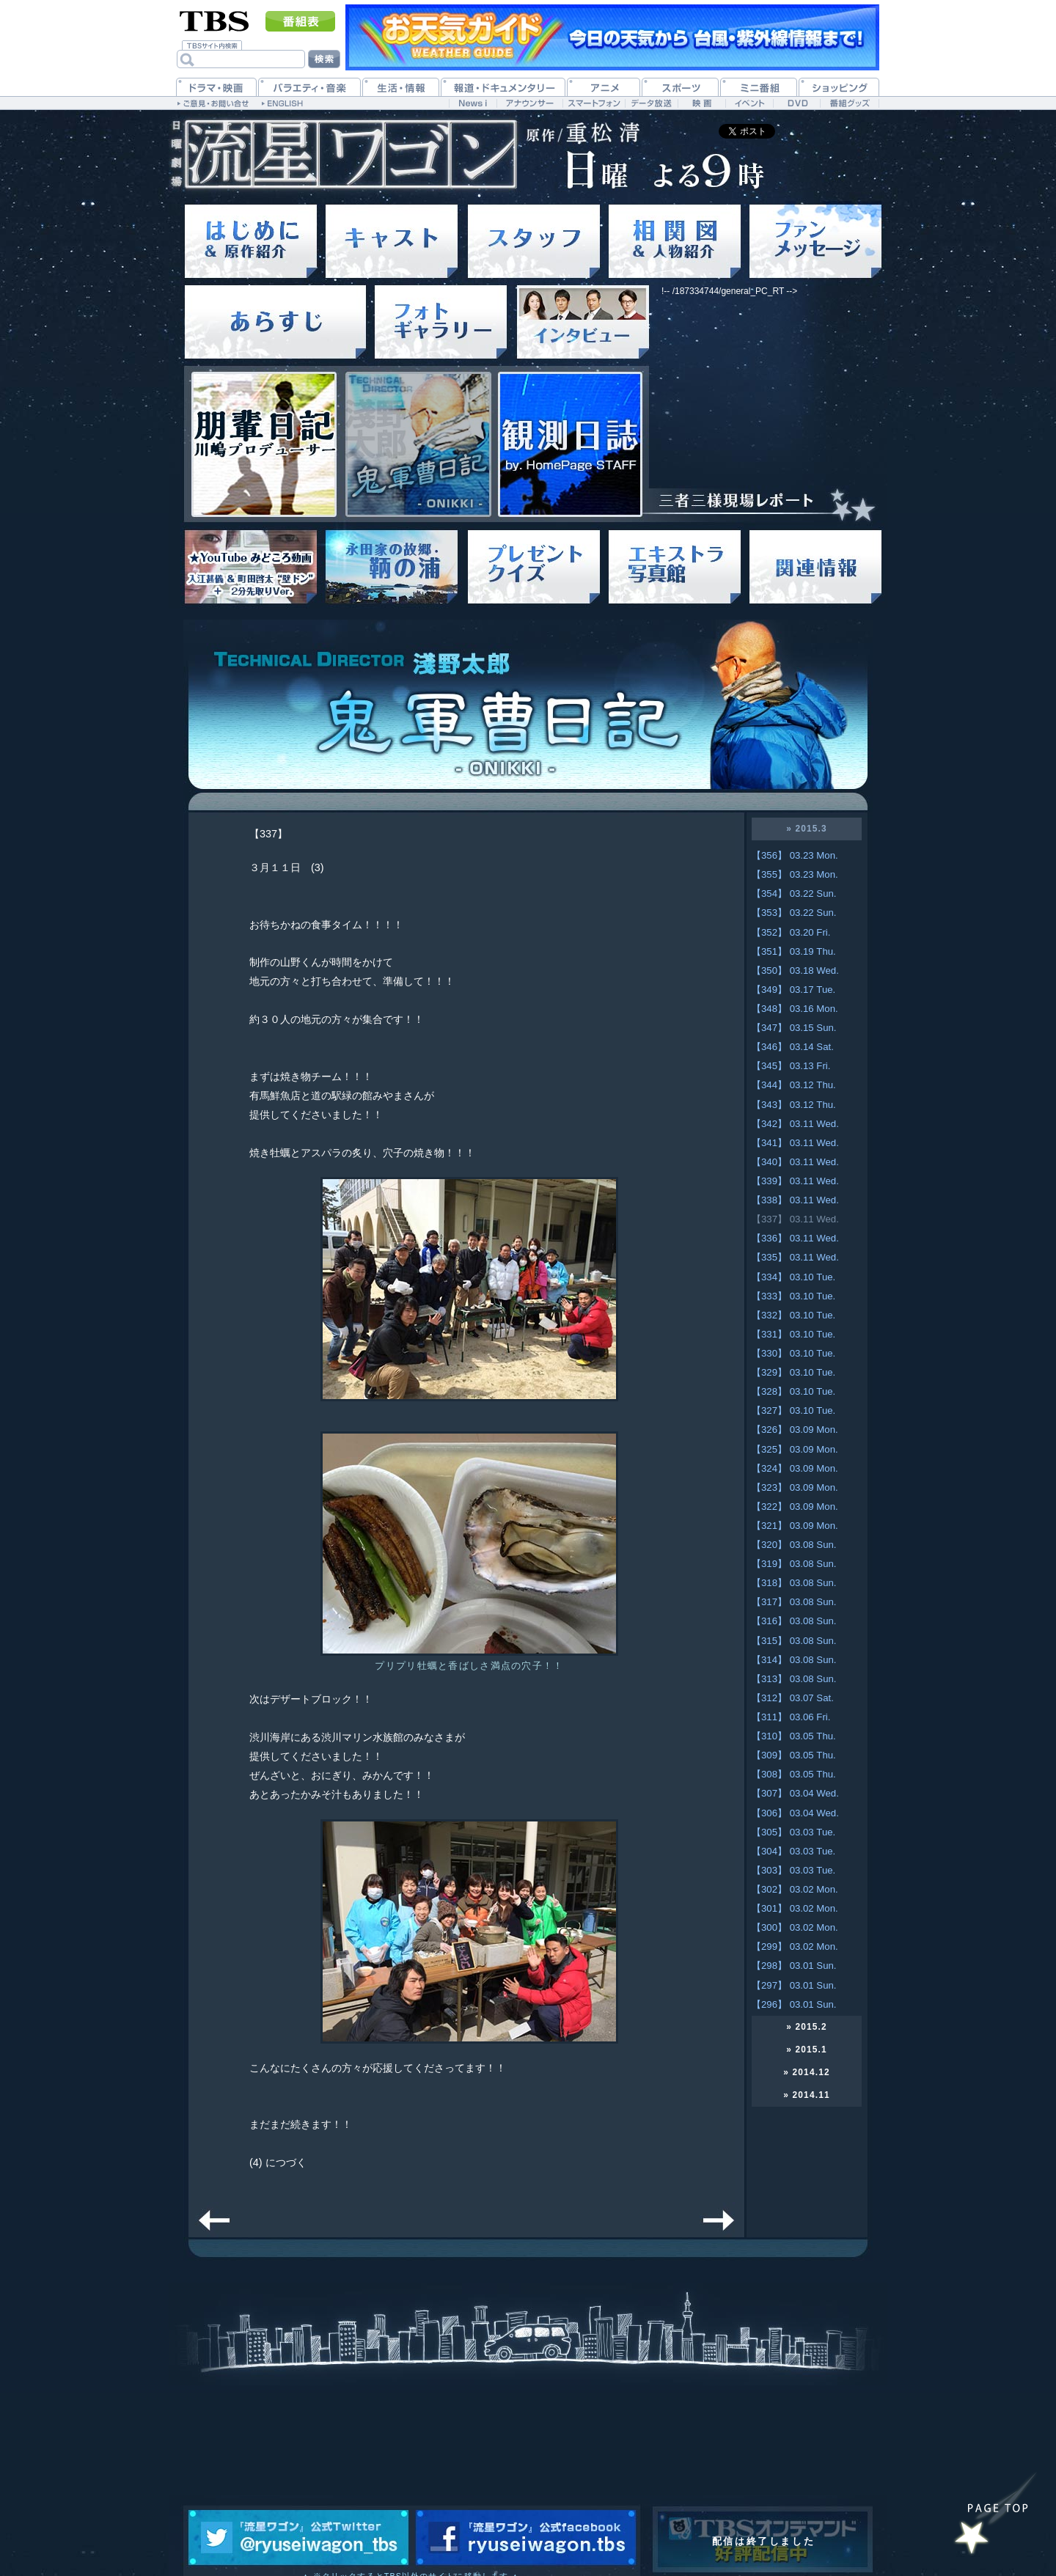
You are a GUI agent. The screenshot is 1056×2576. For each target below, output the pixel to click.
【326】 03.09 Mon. (795, 1429)
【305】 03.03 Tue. (793, 1832)
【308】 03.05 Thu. (794, 1774)
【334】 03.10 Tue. (793, 1277)
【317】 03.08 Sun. (794, 1601)
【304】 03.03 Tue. (793, 1851)
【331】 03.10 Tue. (793, 1334)
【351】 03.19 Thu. (794, 951)
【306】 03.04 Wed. (795, 1813)
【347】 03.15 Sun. (794, 1027)
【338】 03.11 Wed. (795, 1200)
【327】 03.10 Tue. (793, 1410)
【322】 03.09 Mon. (795, 1506)
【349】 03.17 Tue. (793, 989)
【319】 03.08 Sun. (794, 1563)
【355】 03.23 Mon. (795, 874)
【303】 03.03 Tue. (793, 1870)
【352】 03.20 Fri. (791, 932)
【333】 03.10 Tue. (793, 1296)
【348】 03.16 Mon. (795, 1008)
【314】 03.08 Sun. (794, 1659)
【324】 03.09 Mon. (795, 1468)
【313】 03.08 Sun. (794, 1678)
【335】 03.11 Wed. (795, 1257)
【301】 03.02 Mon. (795, 1908)
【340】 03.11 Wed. (795, 1161)
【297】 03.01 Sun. (794, 1985)
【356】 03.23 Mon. (795, 855)
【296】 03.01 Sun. (794, 2004)
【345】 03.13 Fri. (791, 1065)
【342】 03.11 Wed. (795, 1123)
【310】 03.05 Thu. (794, 1736)
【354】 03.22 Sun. (794, 893)
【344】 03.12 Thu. (794, 1084)
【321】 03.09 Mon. (795, 1525)
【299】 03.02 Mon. (795, 1946)
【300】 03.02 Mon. (795, 1927)
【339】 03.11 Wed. (795, 1180)
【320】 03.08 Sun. (794, 1544)
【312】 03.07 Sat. (793, 1697)
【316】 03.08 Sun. (794, 1620)
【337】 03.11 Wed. (795, 1219)
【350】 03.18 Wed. (795, 970)
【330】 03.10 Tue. (793, 1353)
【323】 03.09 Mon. (795, 1487)
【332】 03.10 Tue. (793, 1315)
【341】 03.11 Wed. (795, 1142)
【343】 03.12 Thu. (794, 1104)
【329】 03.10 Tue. (793, 1372)
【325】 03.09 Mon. (795, 1449)
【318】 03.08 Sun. (794, 1582)
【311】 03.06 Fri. (791, 1716)
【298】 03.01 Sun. (794, 1965)
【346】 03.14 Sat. (793, 1046)
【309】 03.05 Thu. (794, 1755)
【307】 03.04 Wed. (795, 1793)
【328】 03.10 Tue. (793, 1391)
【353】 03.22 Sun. (794, 912)
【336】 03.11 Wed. (795, 1238)
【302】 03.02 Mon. (795, 1889)
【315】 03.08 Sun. (794, 1640)
